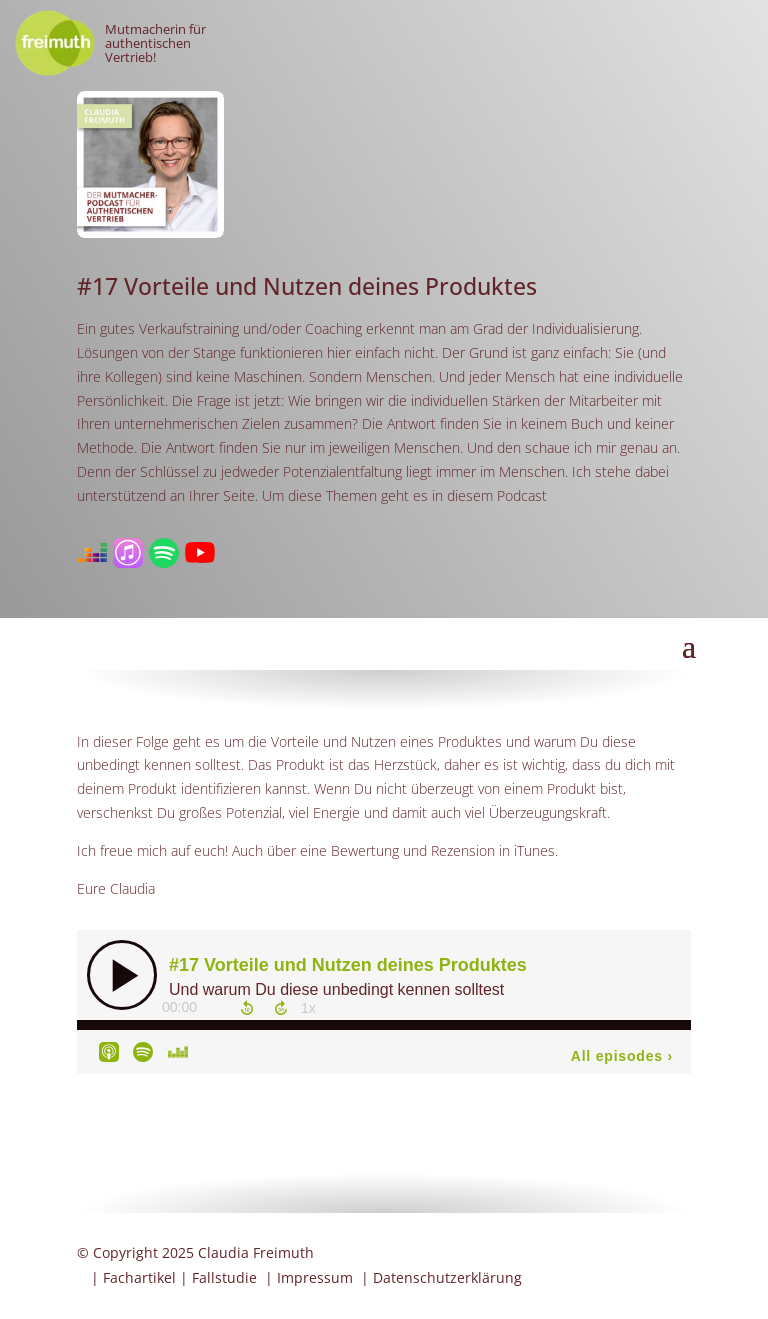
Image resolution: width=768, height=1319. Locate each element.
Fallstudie (224, 1277)
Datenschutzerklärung (447, 1277)
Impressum (315, 1277)
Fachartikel (139, 1277)
